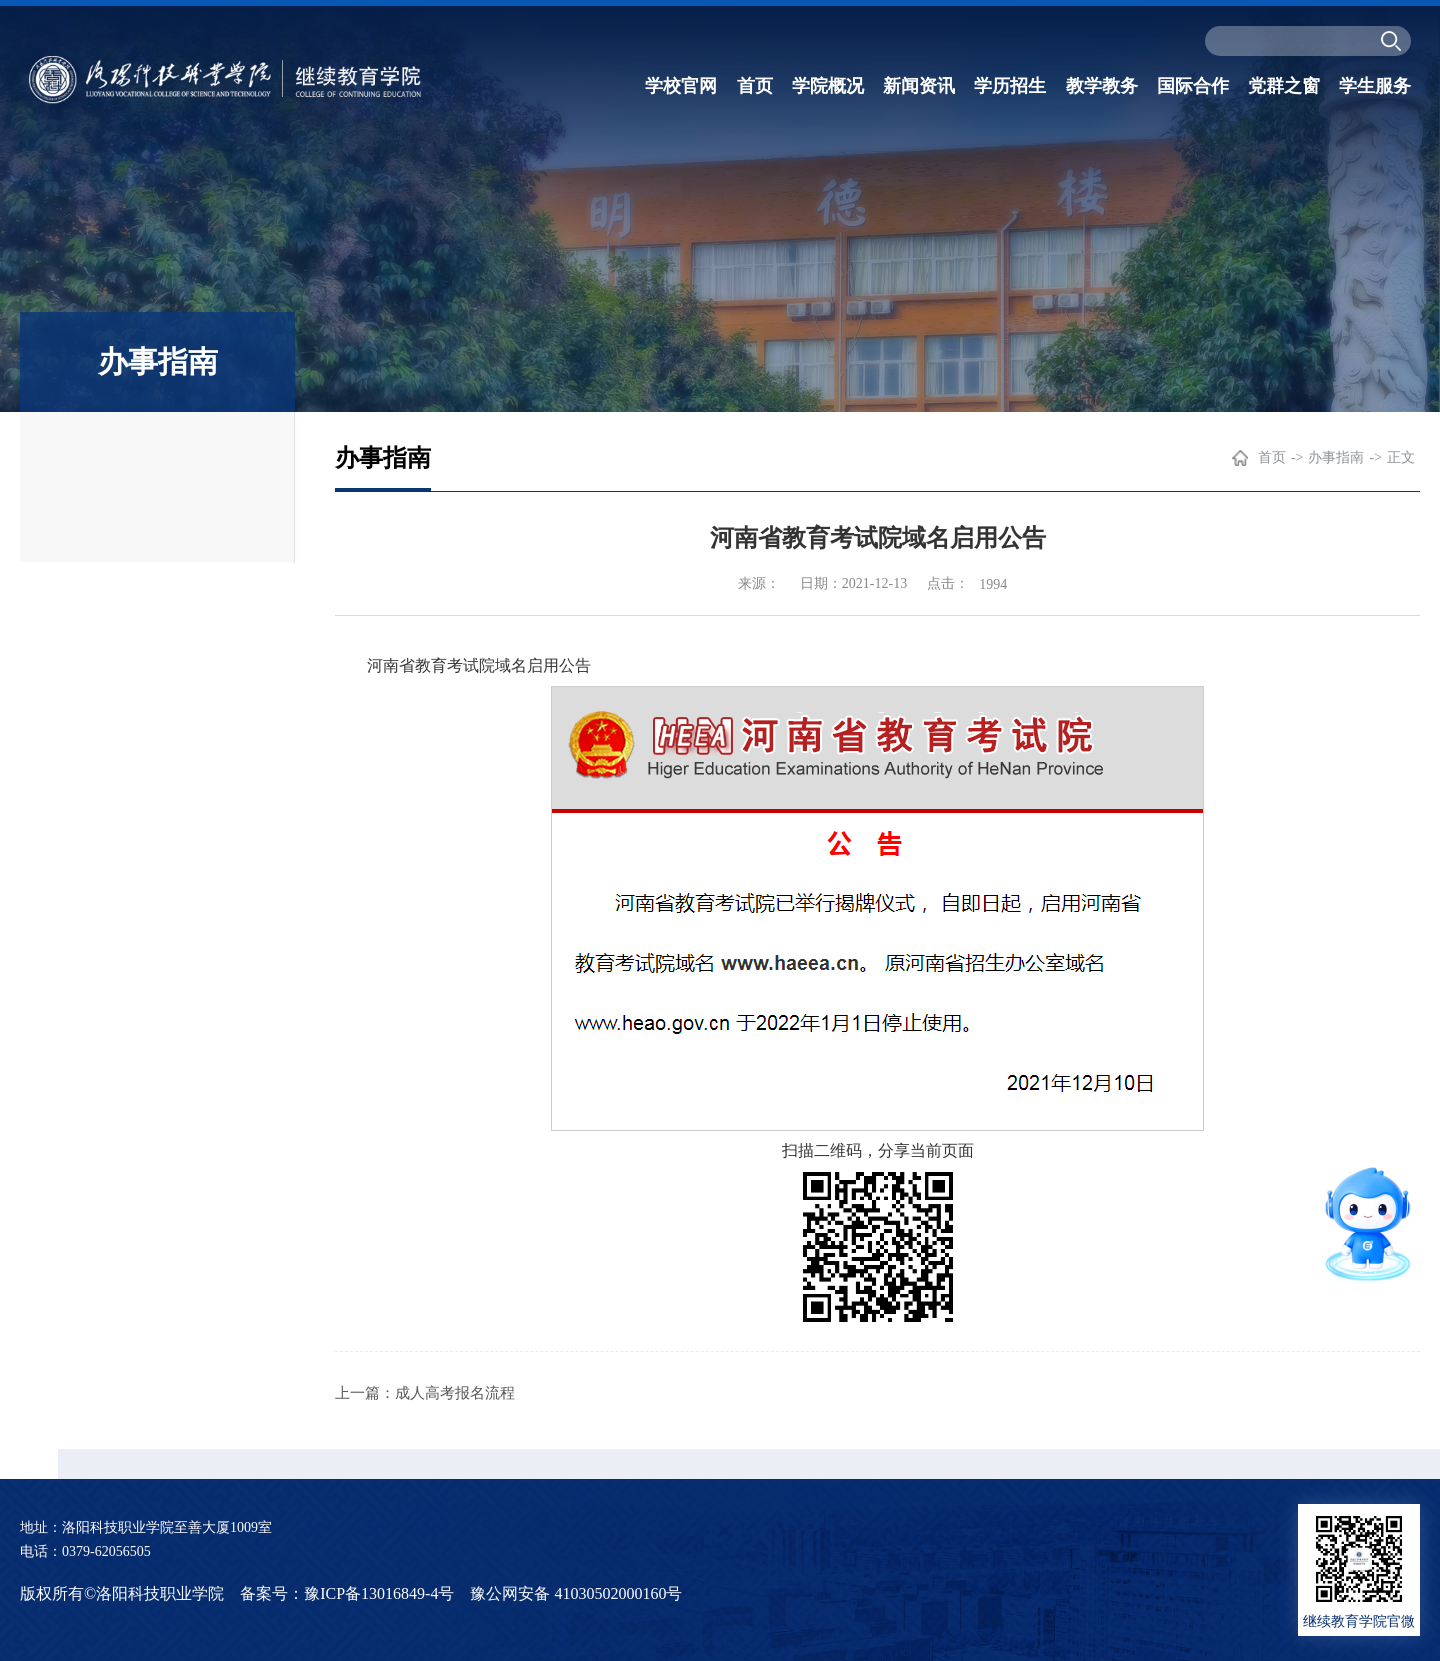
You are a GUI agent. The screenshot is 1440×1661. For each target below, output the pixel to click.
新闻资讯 (919, 86)
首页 (755, 86)
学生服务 (1375, 86)
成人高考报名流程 (455, 1393)
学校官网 (681, 86)
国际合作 (1193, 86)
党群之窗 (1284, 86)
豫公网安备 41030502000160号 (576, 1593)
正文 (1401, 457)
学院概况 (828, 86)
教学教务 (1102, 86)
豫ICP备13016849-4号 (379, 1593)
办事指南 (1336, 457)
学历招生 (1010, 86)
